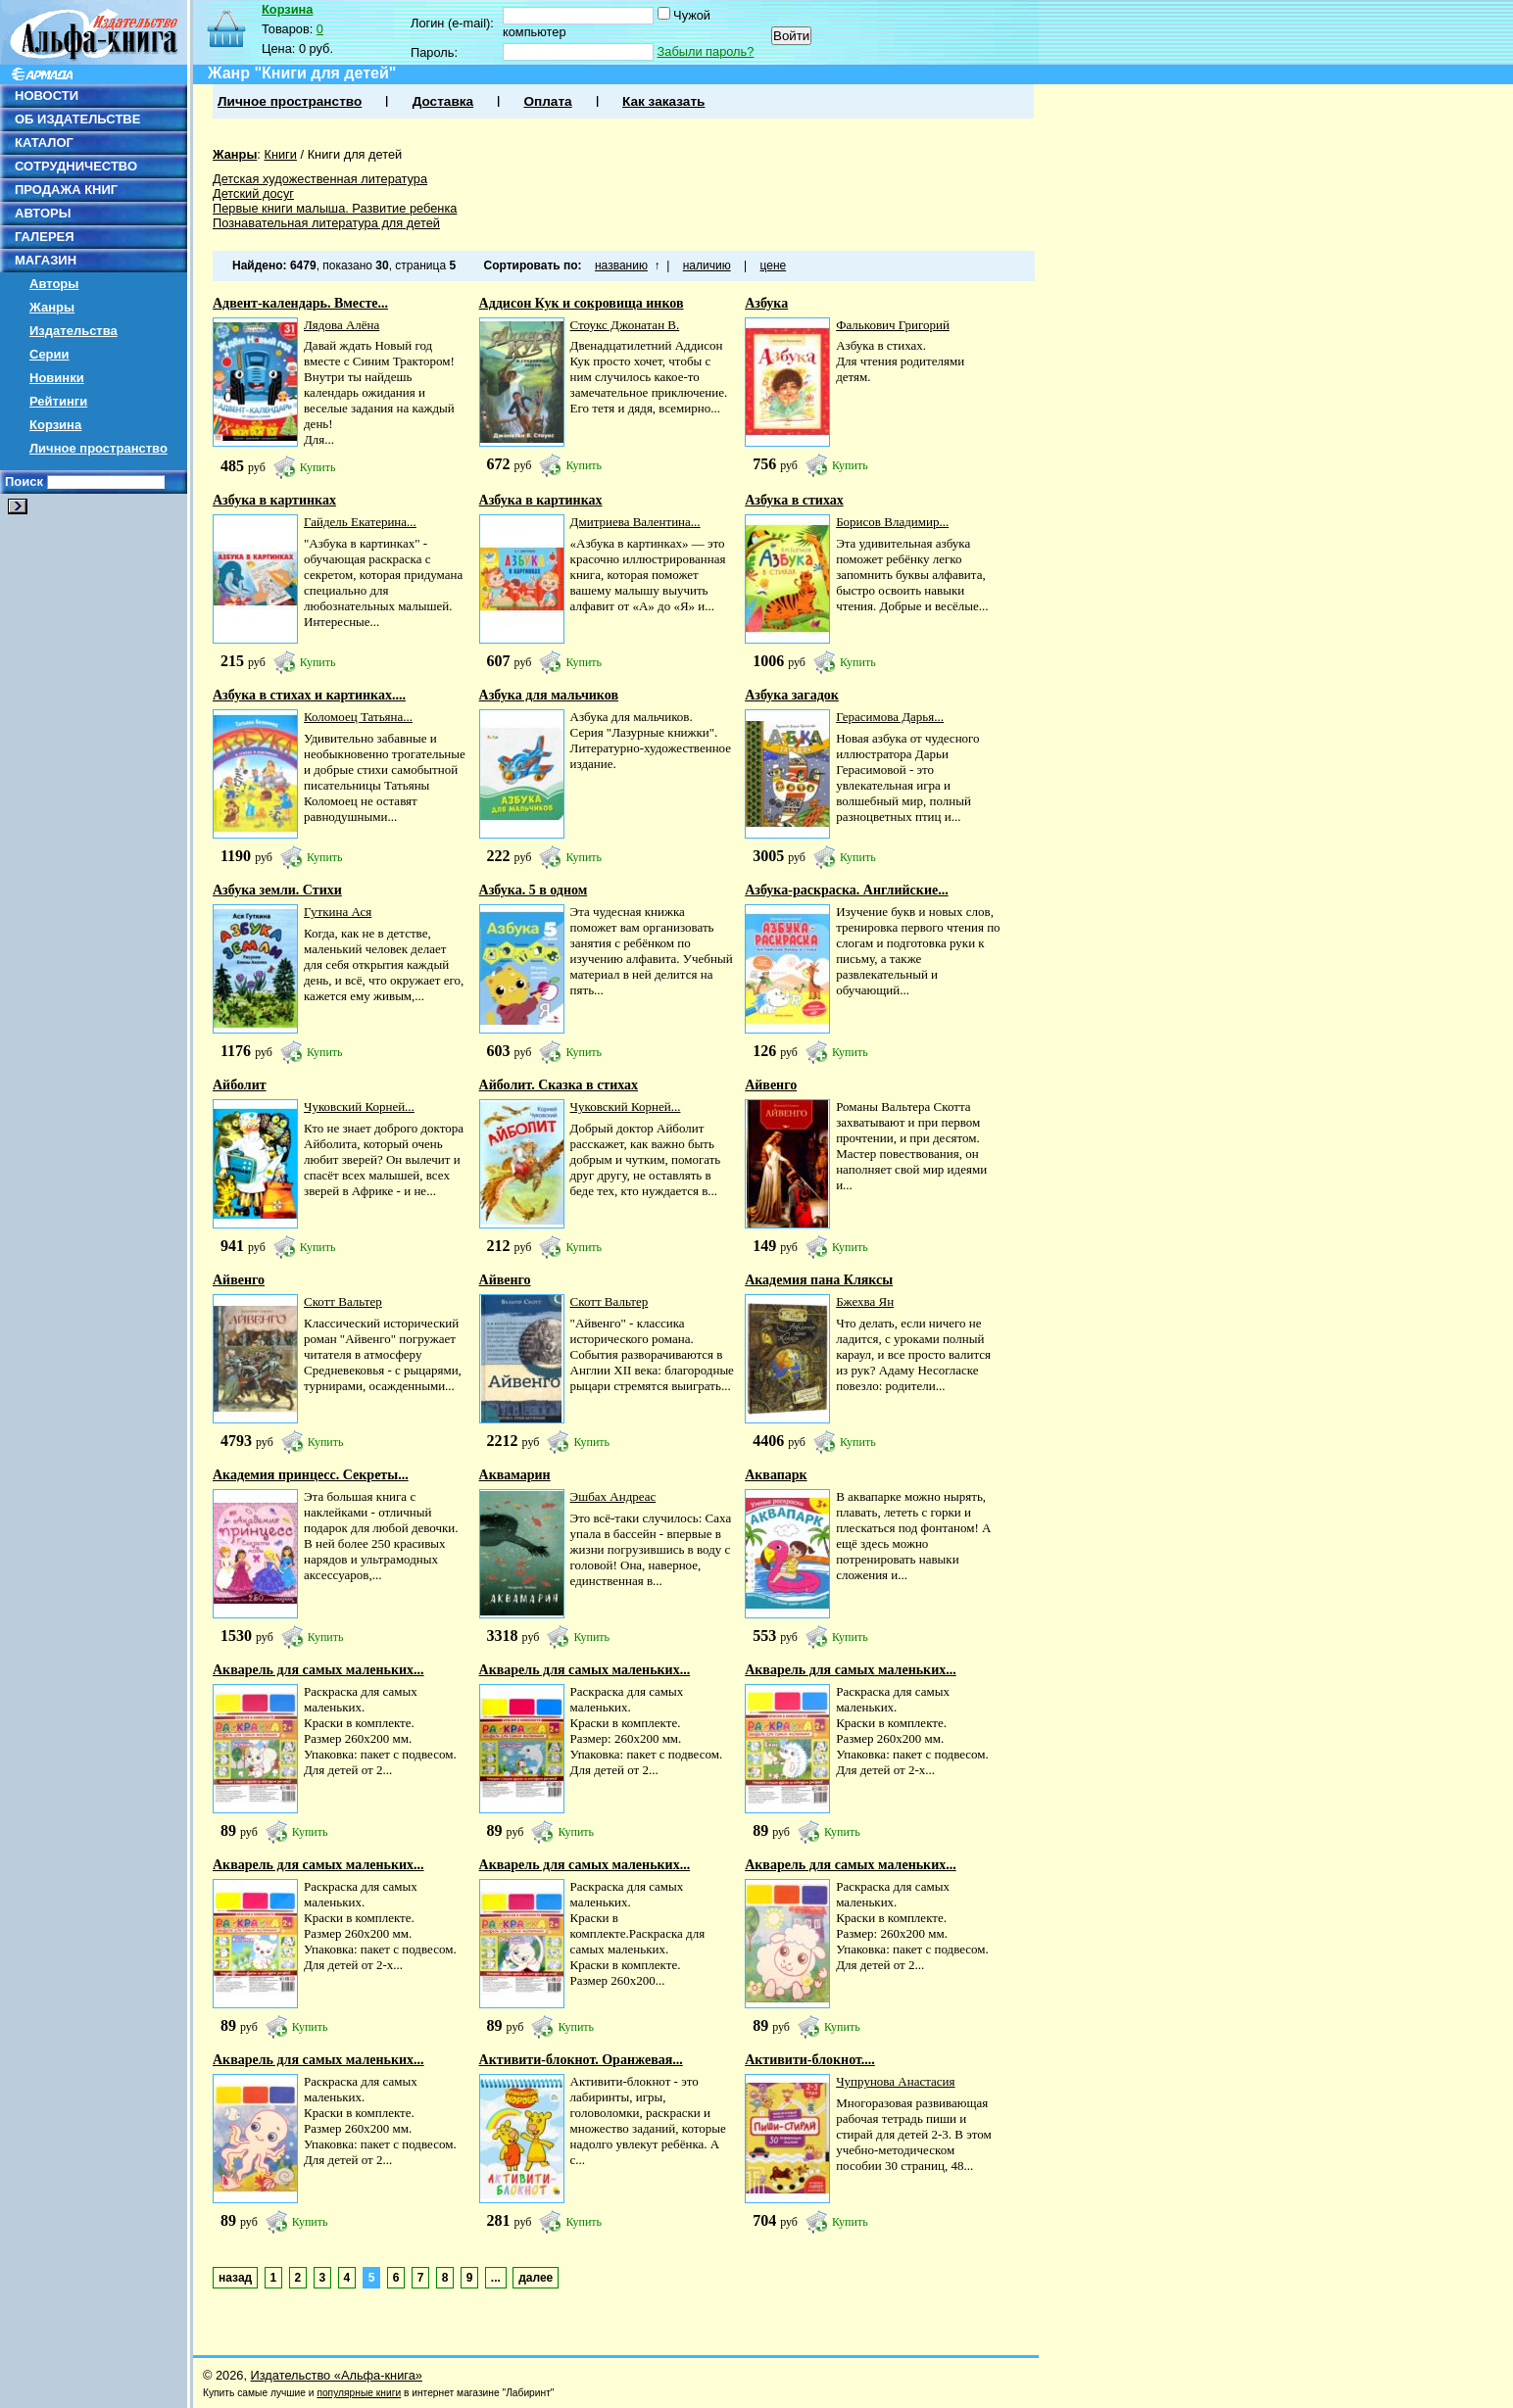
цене (773, 265)
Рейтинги (58, 401)
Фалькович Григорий (893, 324)
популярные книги (359, 2392)
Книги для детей (355, 154)
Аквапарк (775, 1475)
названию (621, 265)
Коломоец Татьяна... (358, 716)
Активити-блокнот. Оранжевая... (581, 2059)
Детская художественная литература (320, 178)
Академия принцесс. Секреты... (311, 1475)
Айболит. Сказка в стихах (559, 1085)
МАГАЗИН (45, 260)
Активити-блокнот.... (810, 2059)
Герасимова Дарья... (890, 716)
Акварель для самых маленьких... (318, 1669)
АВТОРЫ (43, 213)
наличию (707, 265)
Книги (280, 154)
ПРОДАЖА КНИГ (66, 189)
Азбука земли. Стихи (277, 890)
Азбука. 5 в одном (533, 890)
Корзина (55, 424)
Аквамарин (515, 1475)
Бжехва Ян (865, 1301)
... (496, 2278)
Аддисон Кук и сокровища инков (581, 303)
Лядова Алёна (341, 324)
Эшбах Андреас (613, 1496)
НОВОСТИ (46, 95)
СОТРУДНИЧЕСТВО (76, 166)
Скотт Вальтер (343, 1301)
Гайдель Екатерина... (360, 521)
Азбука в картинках (274, 500)
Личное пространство (98, 448)
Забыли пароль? (706, 51)
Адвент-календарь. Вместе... (300, 303)
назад (235, 2278)
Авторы (53, 283)
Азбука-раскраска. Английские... (847, 890)
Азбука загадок (792, 695)
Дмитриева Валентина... (635, 521)
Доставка (443, 101)
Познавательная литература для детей (326, 223)
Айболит (240, 1085)
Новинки (56, 377)
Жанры (51, 307)
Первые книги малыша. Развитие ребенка (335, 208)
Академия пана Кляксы (819, 1280)
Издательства (73, 330)
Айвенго (771, 1085)
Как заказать (663, 101)
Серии (49, 354)
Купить (318, 467)
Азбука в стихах (794, 500)
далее (535, 2278)
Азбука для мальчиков (548, 695)
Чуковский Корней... (359, 1106)
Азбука (766, 303)
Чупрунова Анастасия (895, 2081)
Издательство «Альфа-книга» (336, 2375)
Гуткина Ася (337, 911)
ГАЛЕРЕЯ (44, 236)
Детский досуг (253, 193)
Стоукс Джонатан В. (625, 324)
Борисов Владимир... (892, 521)
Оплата (547, 101)
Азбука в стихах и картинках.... (309, 695)
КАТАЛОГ (44, 142)
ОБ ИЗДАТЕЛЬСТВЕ (77, 119)
